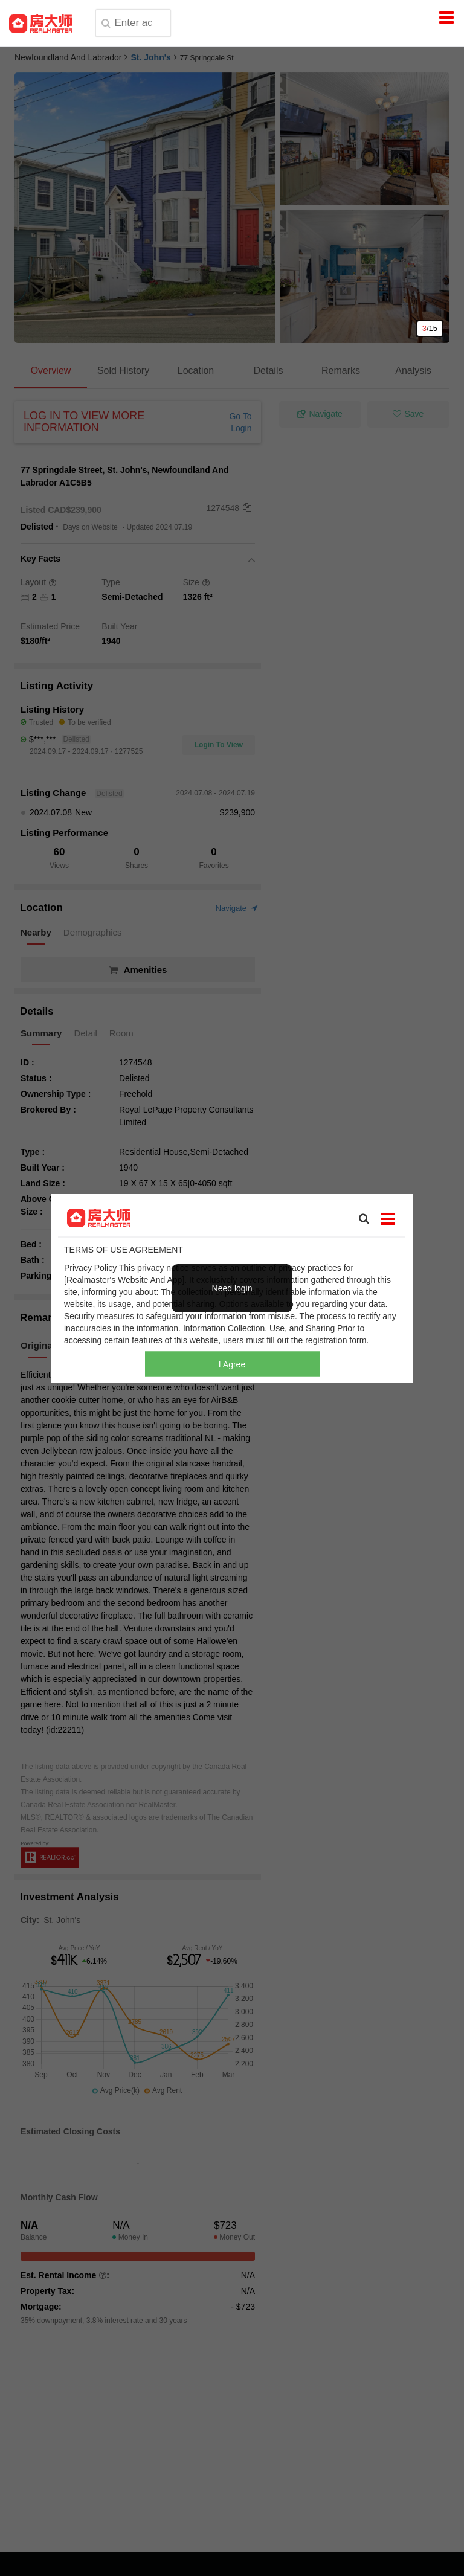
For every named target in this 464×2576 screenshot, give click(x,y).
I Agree (232, 1364)
